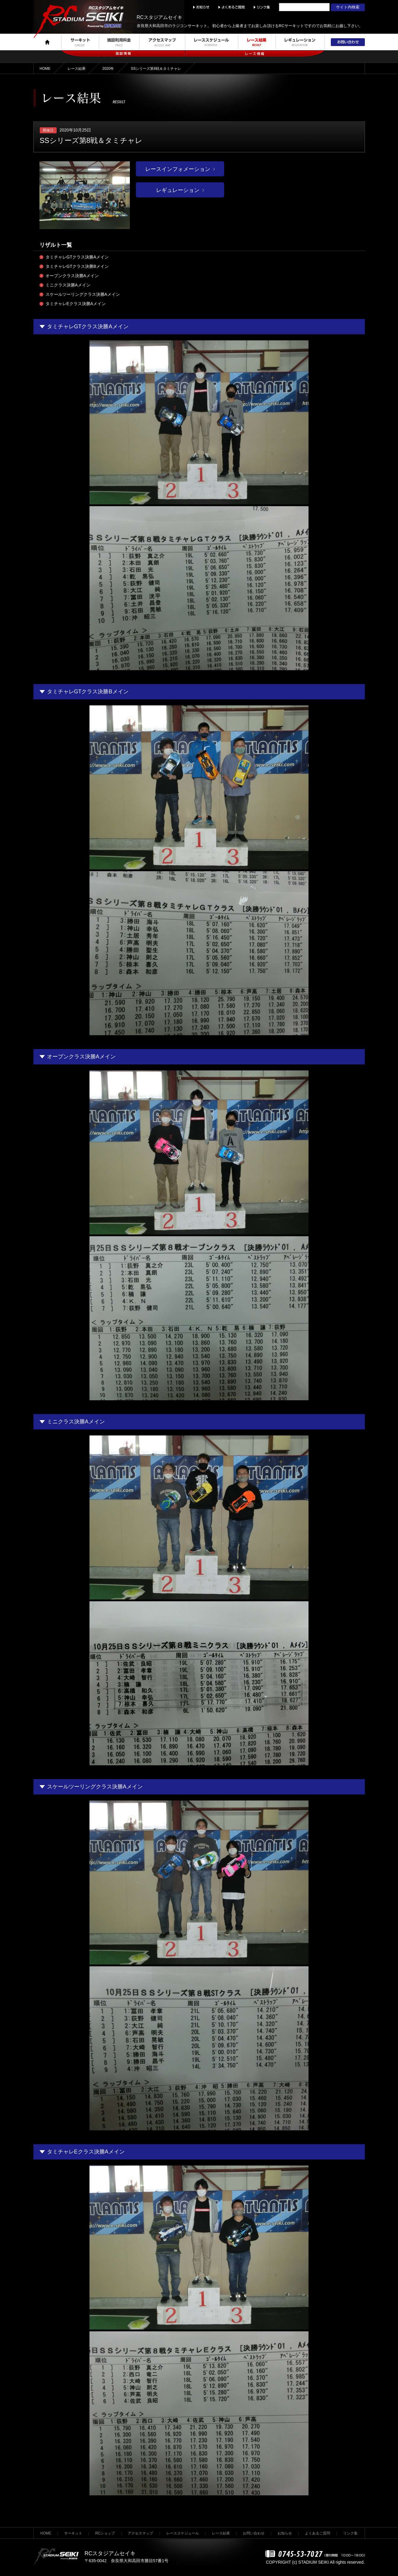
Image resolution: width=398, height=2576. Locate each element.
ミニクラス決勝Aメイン (67, 285)
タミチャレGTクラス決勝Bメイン (77, 266)
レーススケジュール (182, 2533)
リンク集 (350, 2533)
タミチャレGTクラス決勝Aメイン (77, 257)
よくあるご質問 (317, 2533)
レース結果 (76, 69)
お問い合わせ (254, 2533)
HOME (45, 69)
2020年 (108, 69)
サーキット (73, 2533)
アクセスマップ (140, 2533)
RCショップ (105, 2533)
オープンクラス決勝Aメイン (72, 275)
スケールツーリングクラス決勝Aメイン (82, 294)
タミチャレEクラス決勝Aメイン (75, 303)
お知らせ (284, 2533)
